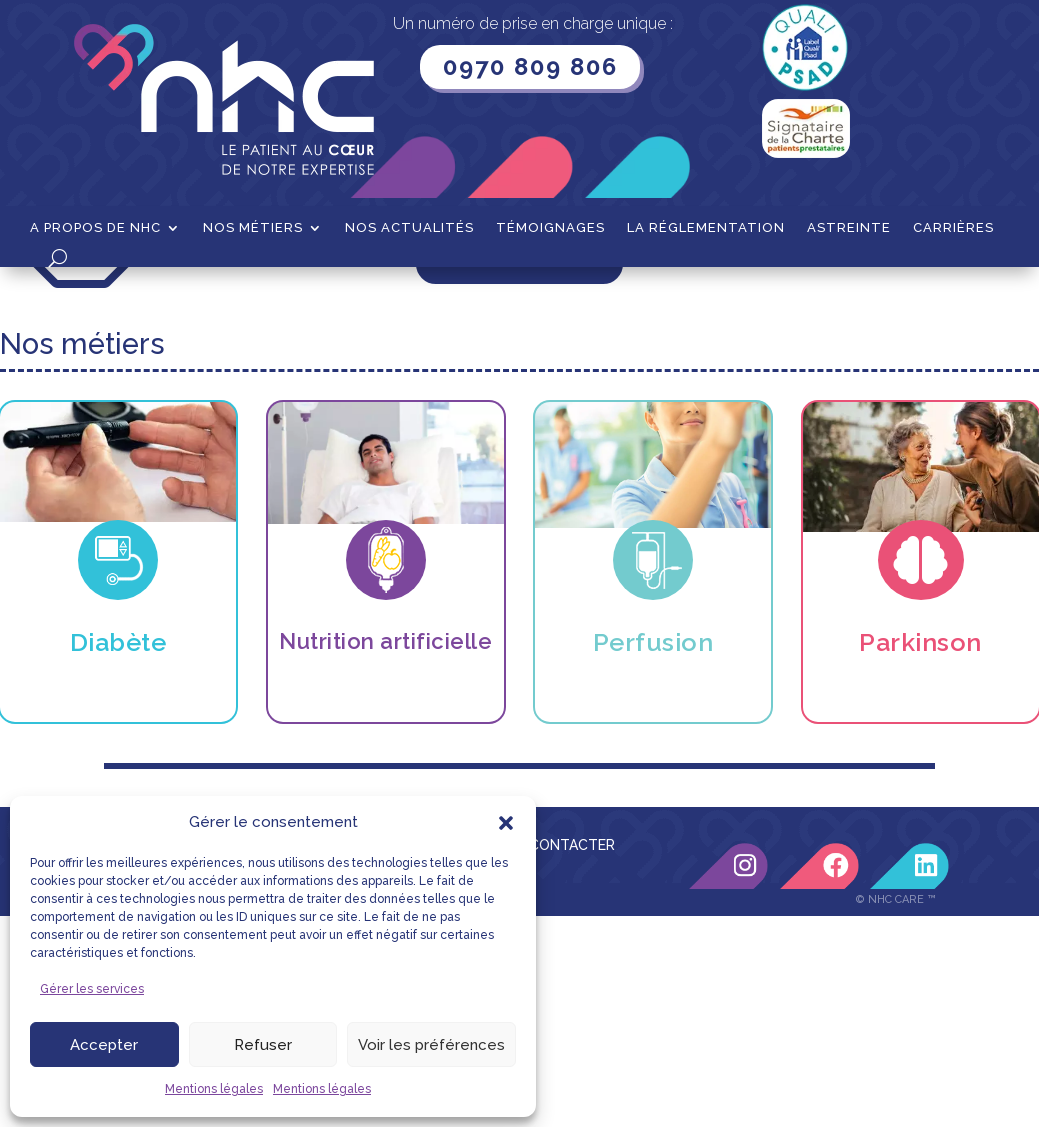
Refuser (263, 1045)
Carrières (953, 228)
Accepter (104, 1045)
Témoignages (550, 228)
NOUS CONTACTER (550, 1056)
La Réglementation (706, 228)
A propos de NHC (95, 228)
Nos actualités (409, 228)
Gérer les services (92, 989)
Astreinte (849, 228)
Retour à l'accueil (519, 470)
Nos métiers (253, 228)
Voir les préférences (431, 1045)
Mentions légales (214, 1089)
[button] (506, 823)
